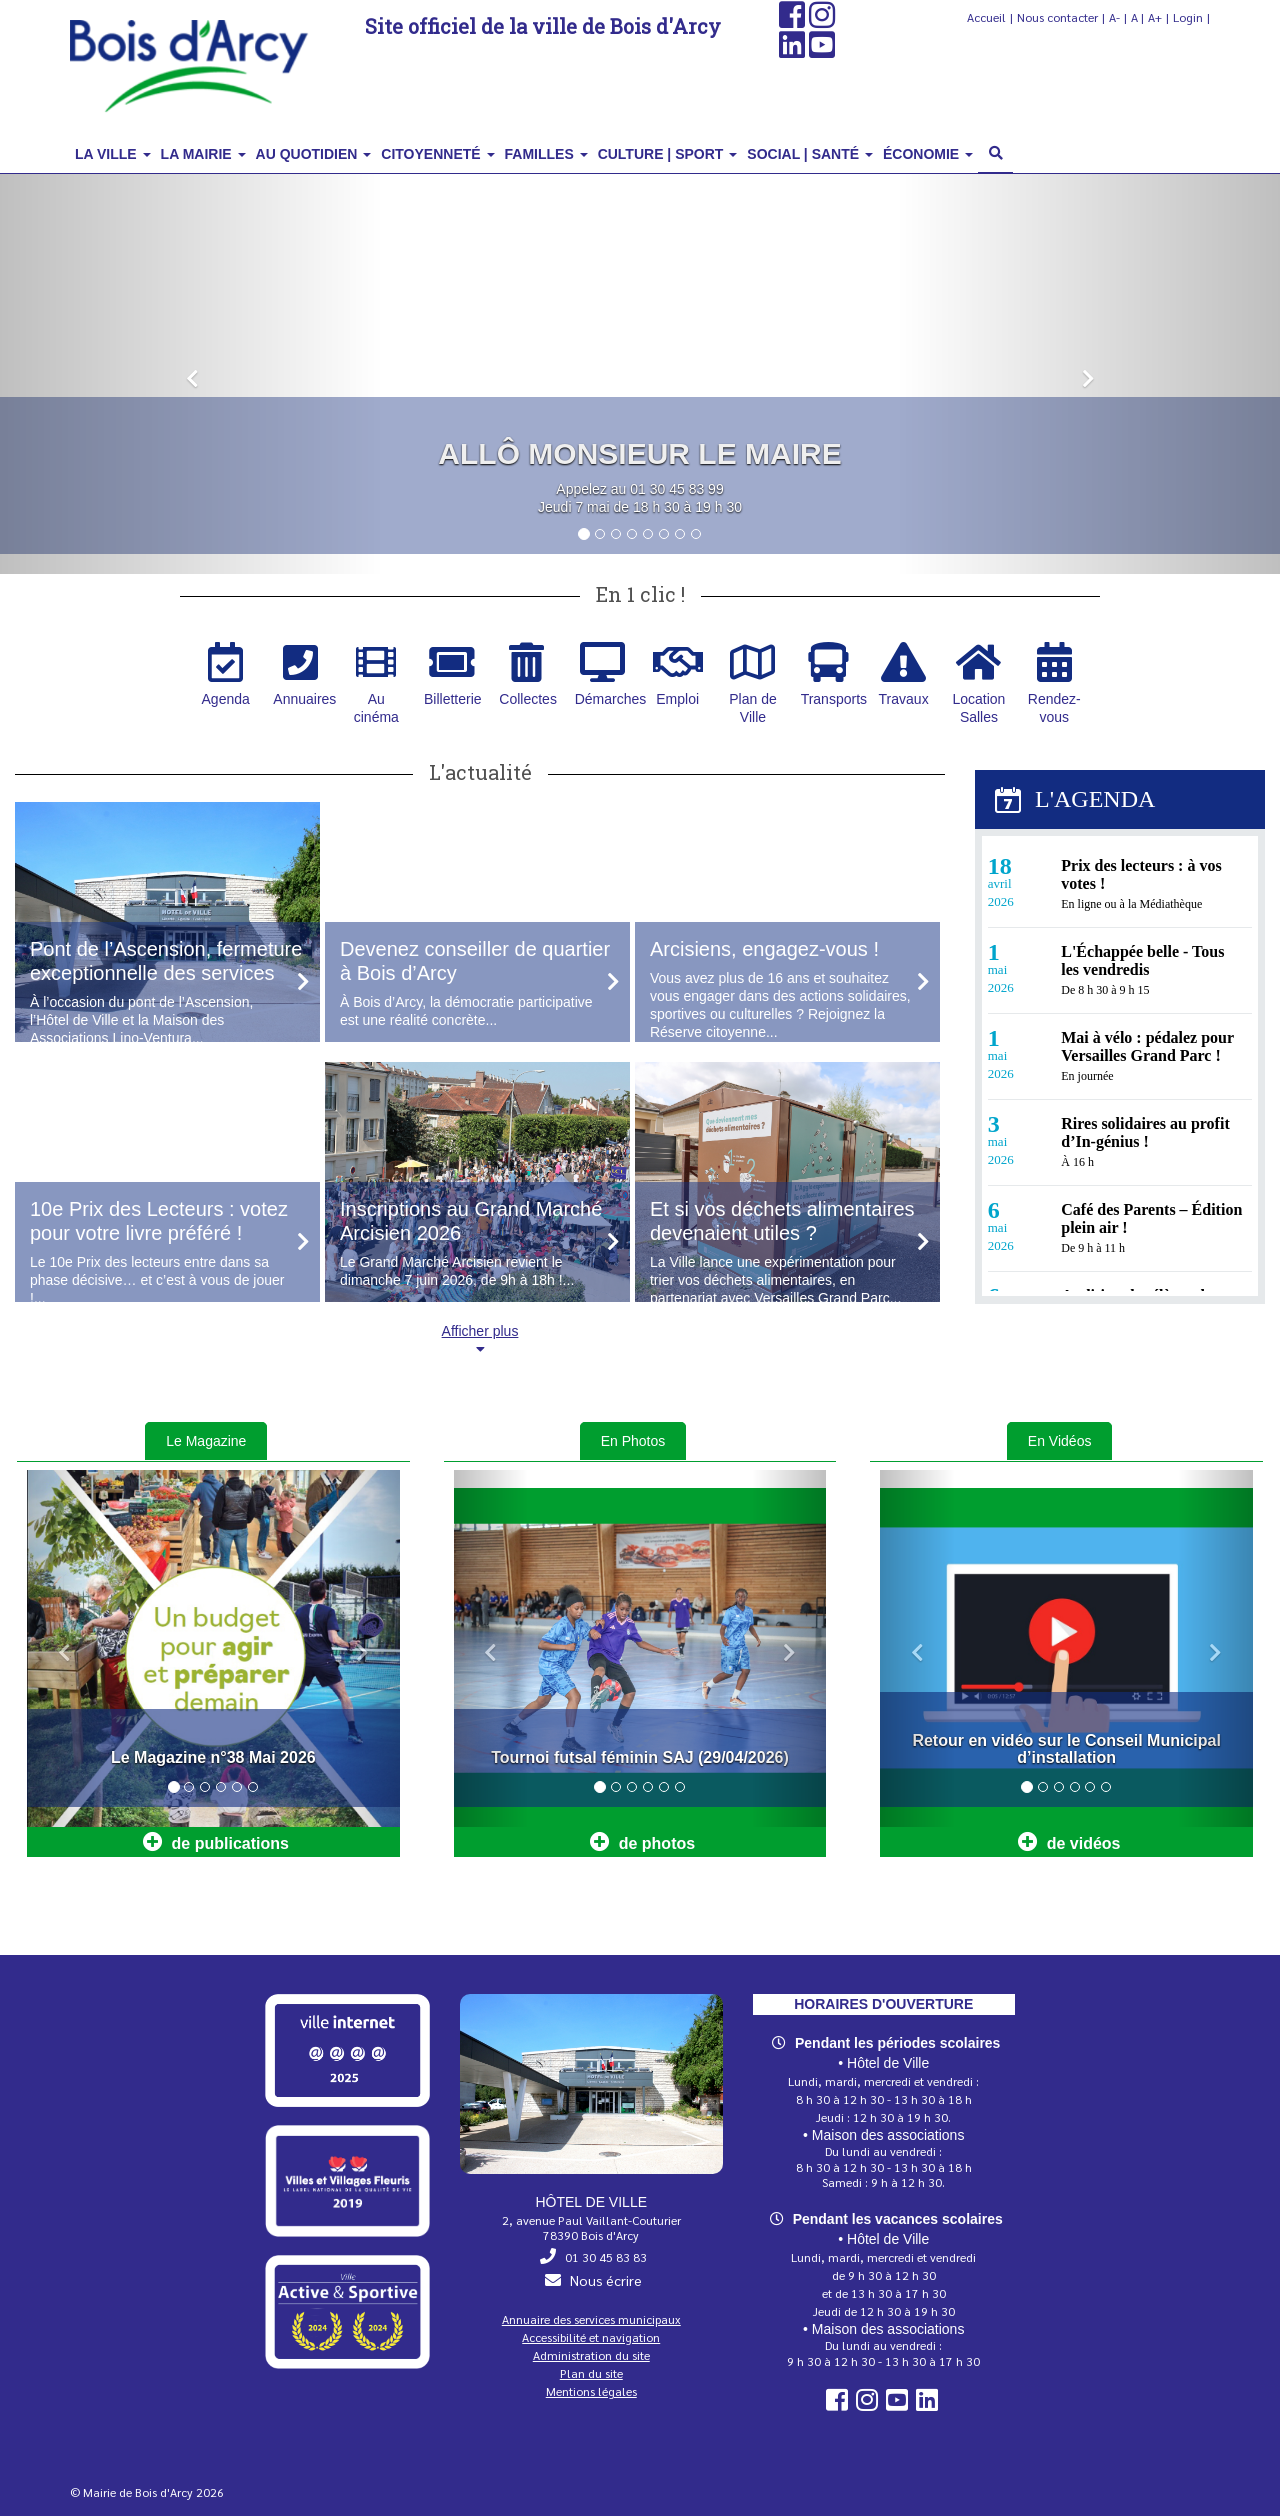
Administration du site (591, 2355)
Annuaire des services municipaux (591, 2319)
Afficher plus (480, 1339)
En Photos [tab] (633, 1441)
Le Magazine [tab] (206, 1441)
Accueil (986, 17)
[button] (192, 374)
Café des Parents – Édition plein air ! (1151, 1218)
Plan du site (591, 2373)
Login (1188, 17)
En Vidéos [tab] (1060, 1441)
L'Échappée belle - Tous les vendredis (1142, 960)
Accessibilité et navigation (591, 2337)
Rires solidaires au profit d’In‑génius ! (1145, 1132)
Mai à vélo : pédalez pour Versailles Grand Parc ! (1147, 1046)
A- (1114, 17)
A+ (1155, 17)
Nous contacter (1057, 17)
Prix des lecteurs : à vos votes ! (1141, 874)
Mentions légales (591, 2391)
